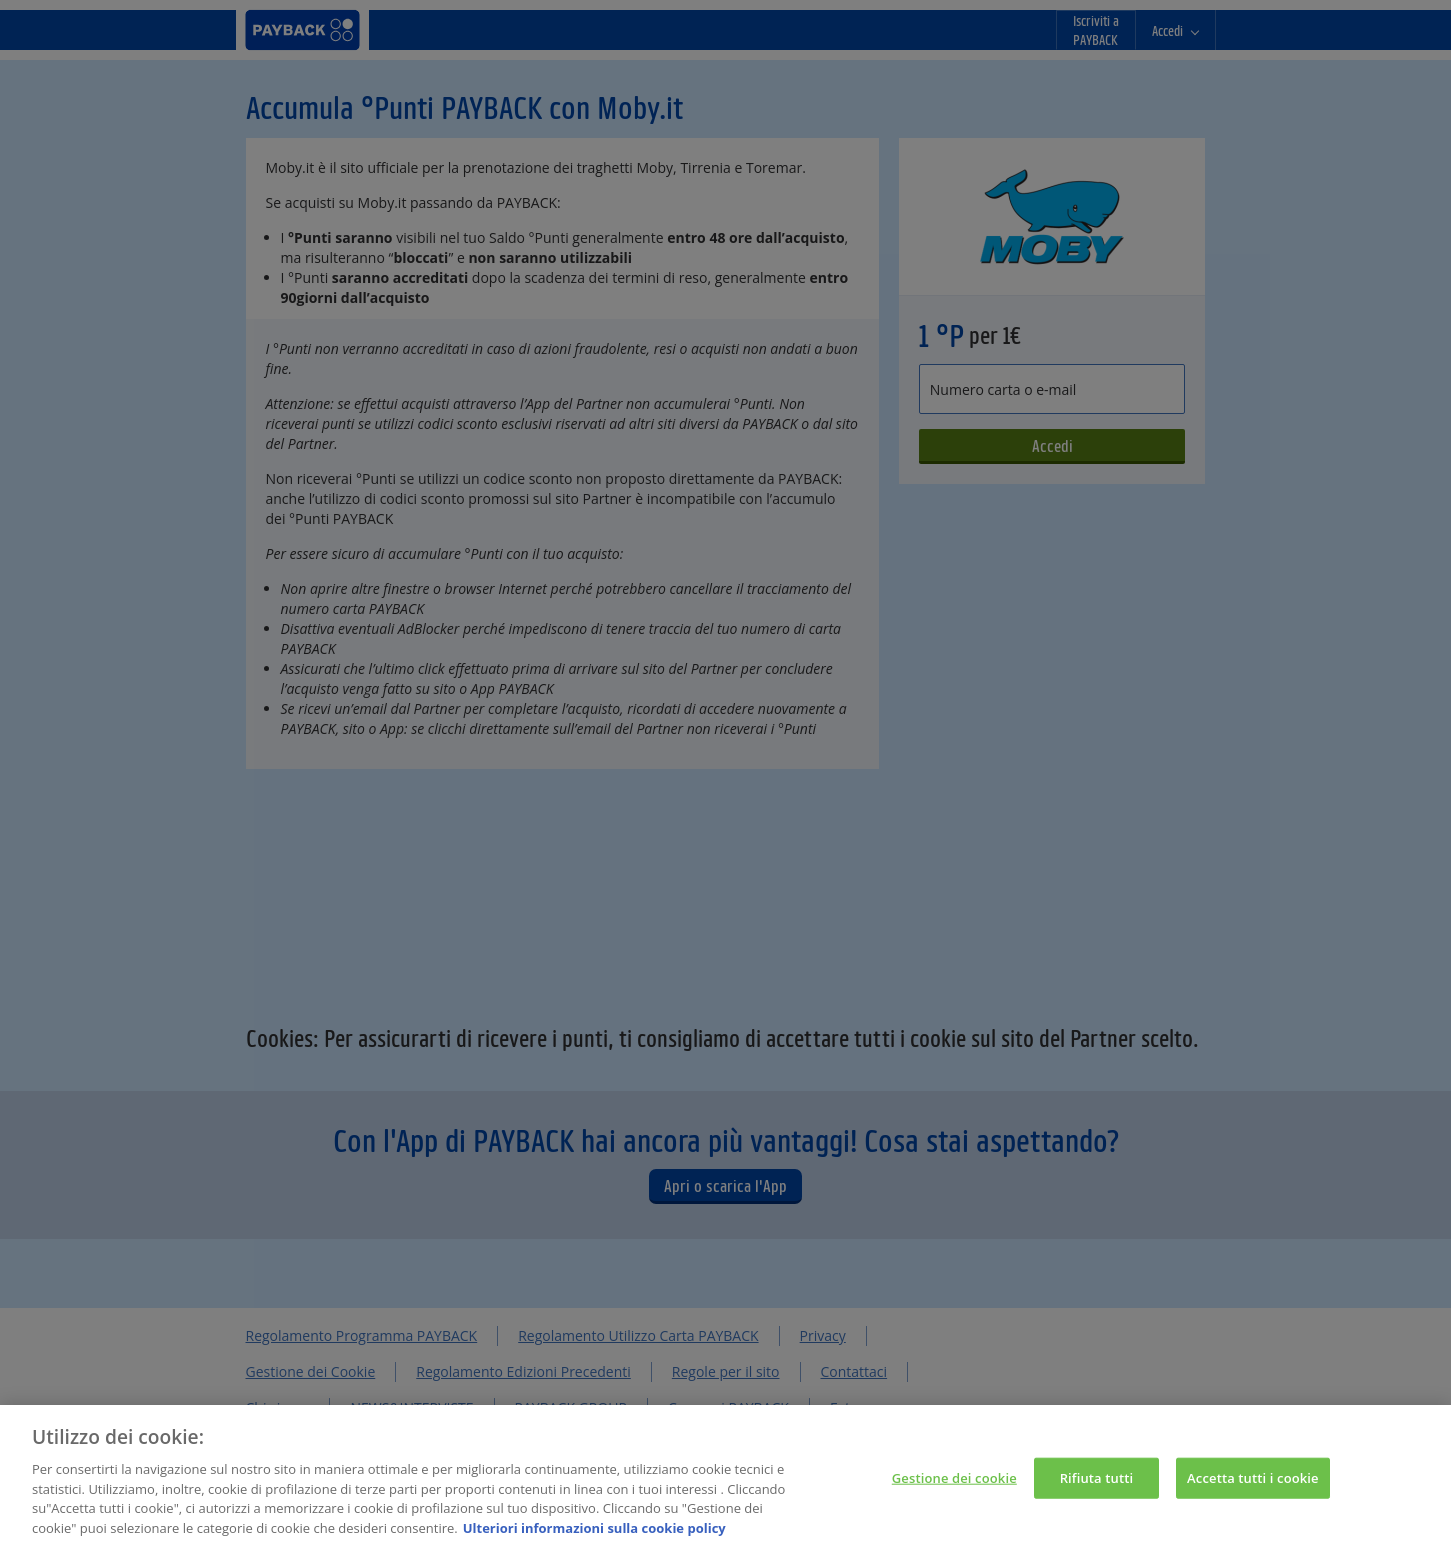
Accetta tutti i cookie (1253, 1486)
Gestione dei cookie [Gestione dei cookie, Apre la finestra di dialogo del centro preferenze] (954, 1486)
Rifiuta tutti (1097, 1486)
